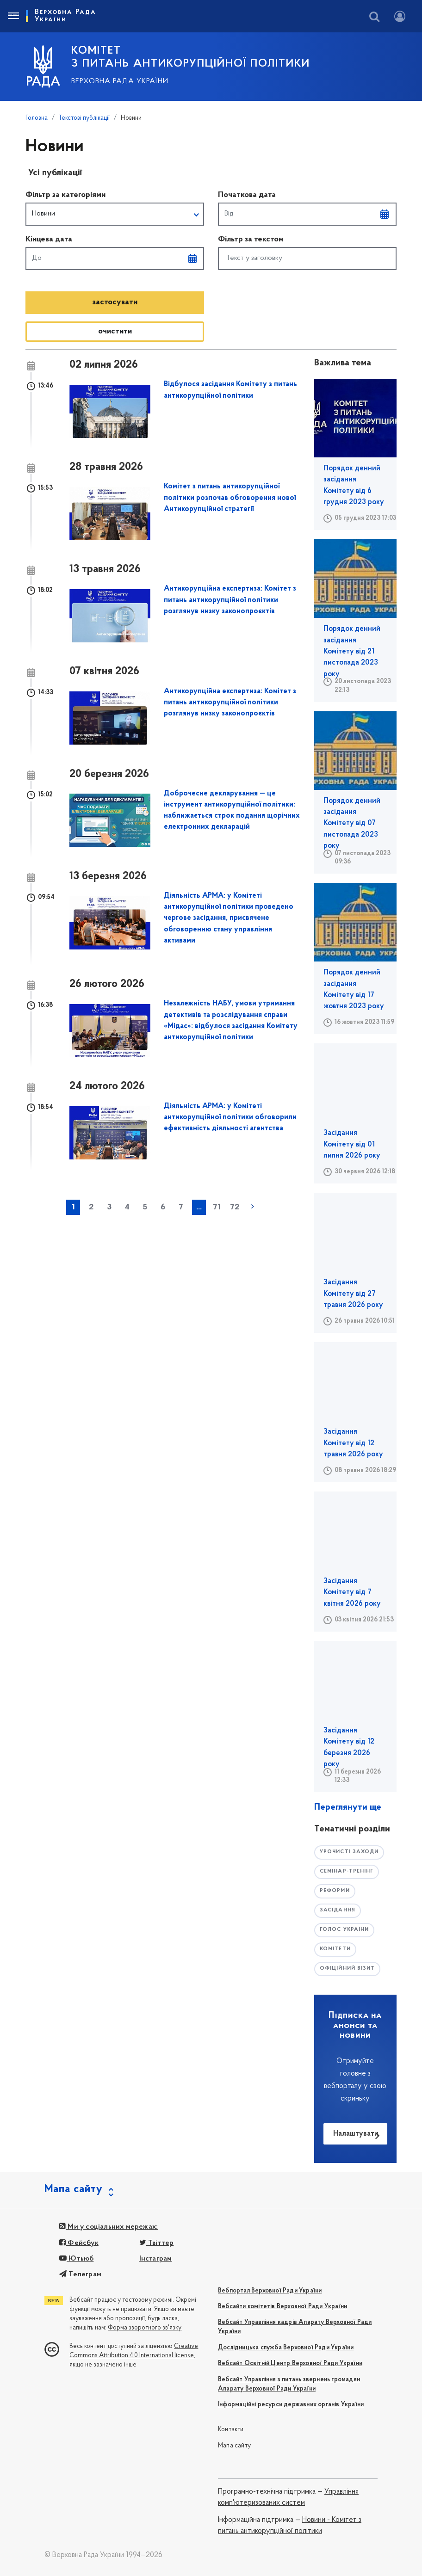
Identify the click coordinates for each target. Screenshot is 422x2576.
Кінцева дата (48, 239)
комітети (335, 1949)
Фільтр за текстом (251, 239)
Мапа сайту (234, 2445)
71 (217, 1207)
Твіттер (156, 2243)
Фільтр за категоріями (65, 195)
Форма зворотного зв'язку (144, 2327)
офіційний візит (347, 1968)
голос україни (344, 1929)
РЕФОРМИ (335, 1890)
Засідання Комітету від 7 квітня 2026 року (352, 1593)
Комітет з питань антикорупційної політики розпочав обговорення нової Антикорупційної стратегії (230, 498)
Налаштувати (356, 2134)
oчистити (115, 331)
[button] (114, 214)
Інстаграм (155, 2258)
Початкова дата (247, 195)
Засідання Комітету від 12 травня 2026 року (353, 1443)
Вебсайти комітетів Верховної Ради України (282, 2306)
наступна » (253, 1207)
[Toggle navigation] (13, 16)
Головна (36, 118)
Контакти (231, 2429)
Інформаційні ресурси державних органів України (291, 2404)
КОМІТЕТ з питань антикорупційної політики (190, 57)
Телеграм (80, 2274)
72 (234, 1207)
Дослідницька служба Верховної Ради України (286, 2347)
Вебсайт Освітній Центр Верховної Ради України (290, 2363)
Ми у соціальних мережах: (108, 2227)
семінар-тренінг (347, 1871)
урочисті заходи (349, 1852)
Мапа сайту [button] (73, 2189)
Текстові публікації (84, 118)
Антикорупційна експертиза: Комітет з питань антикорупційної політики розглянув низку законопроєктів (230, 600)
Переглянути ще (347, 1807)
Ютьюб (76, 2258)
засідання (337, 1910)
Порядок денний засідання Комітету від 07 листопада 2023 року (351, 823)
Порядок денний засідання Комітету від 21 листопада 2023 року (351, 651)
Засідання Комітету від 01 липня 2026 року (351, 1144)
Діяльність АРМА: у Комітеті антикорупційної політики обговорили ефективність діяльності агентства (230, 1118)
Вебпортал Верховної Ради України (270, 2290)
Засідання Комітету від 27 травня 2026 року (353, 1294)
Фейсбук (79, 2243)
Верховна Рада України (119, 81)
